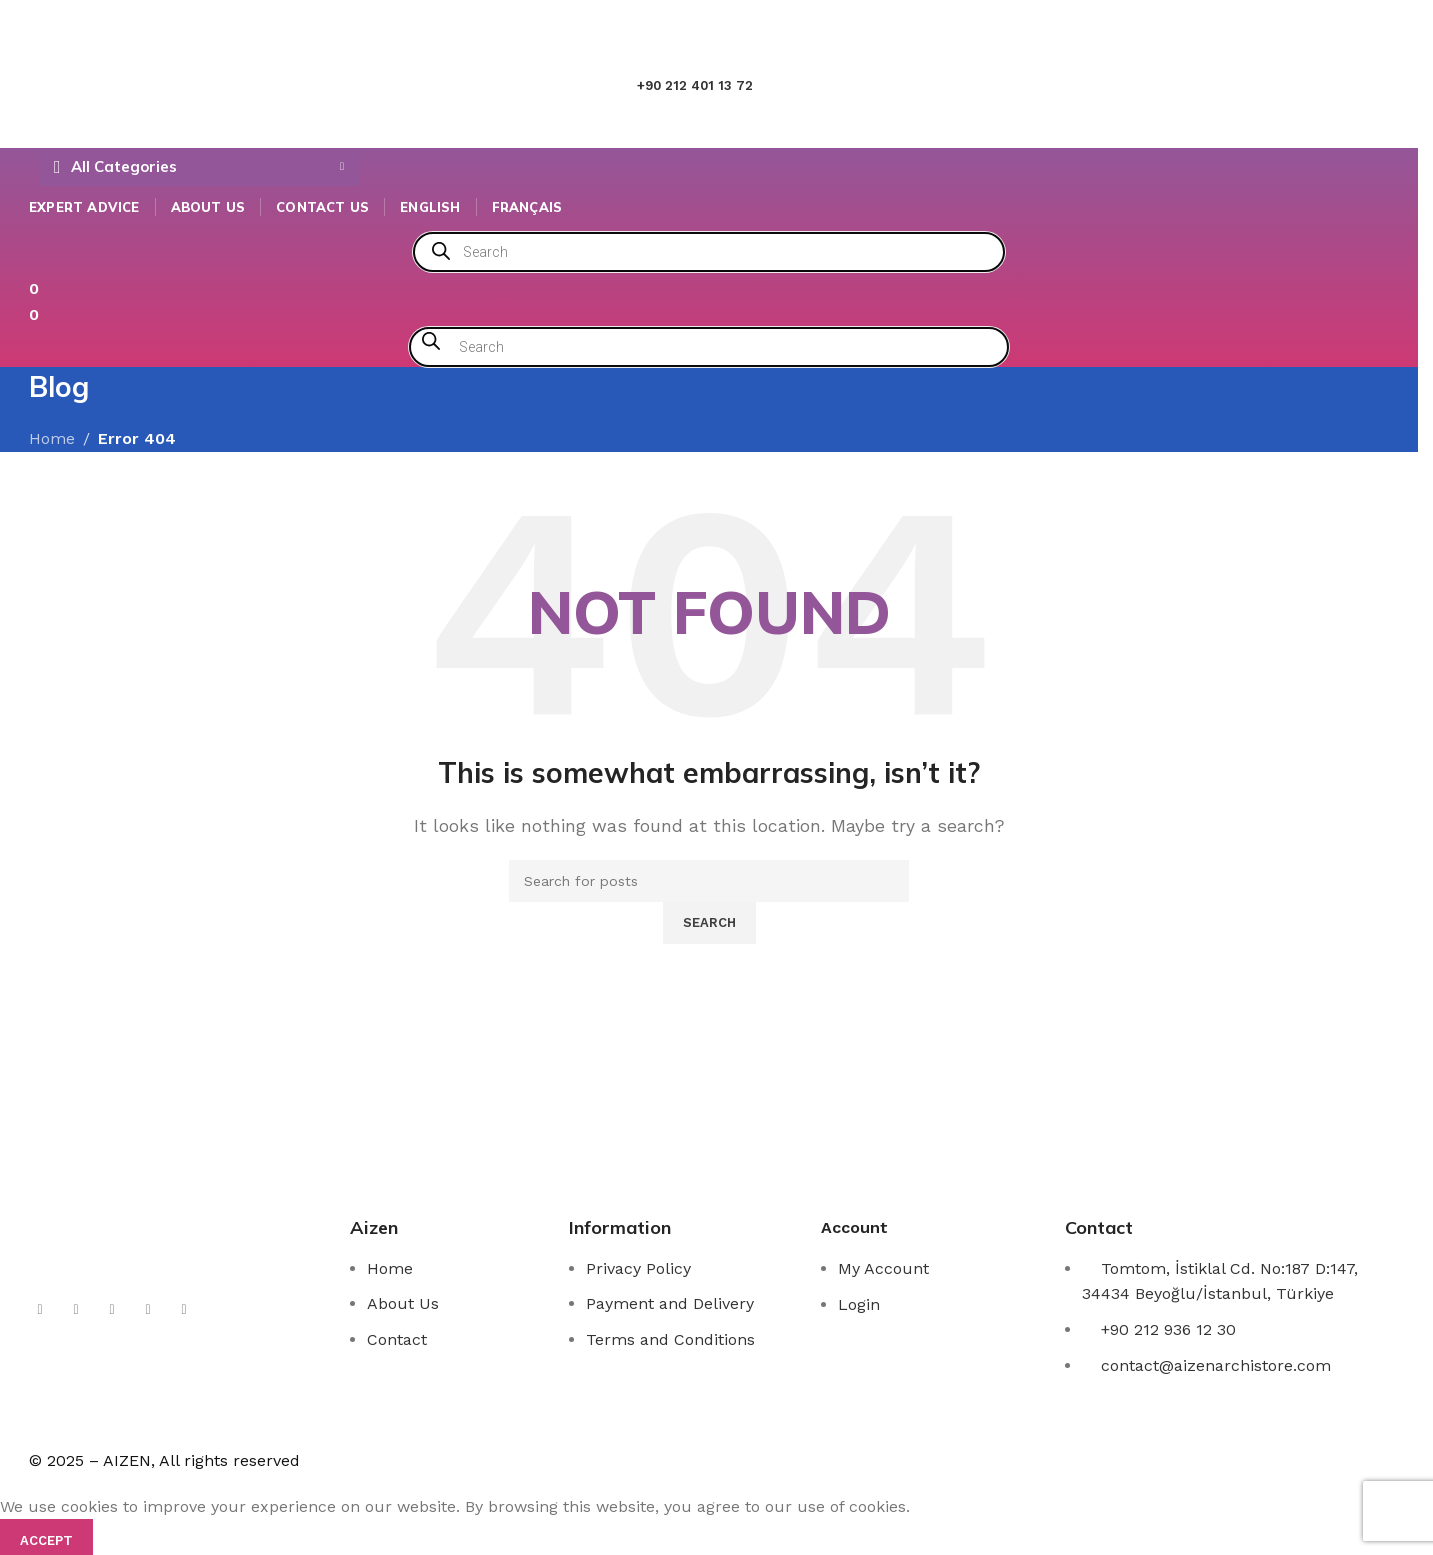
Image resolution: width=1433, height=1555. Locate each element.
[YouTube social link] (112, 1310)
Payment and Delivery (670, 1303)
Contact (397, 1339)
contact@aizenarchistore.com (1216, 1365)
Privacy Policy (638, 1268)
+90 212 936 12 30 (1168, 1329)
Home (390, 1268)
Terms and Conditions (670, 1339)
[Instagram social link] (76, 1310)
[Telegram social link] (184, 1310)
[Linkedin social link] (148, 1310)
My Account (883, 1268)
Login (859, 1304)
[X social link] (40, 1310)
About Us (403, 1303)
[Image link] (141, 1233)
